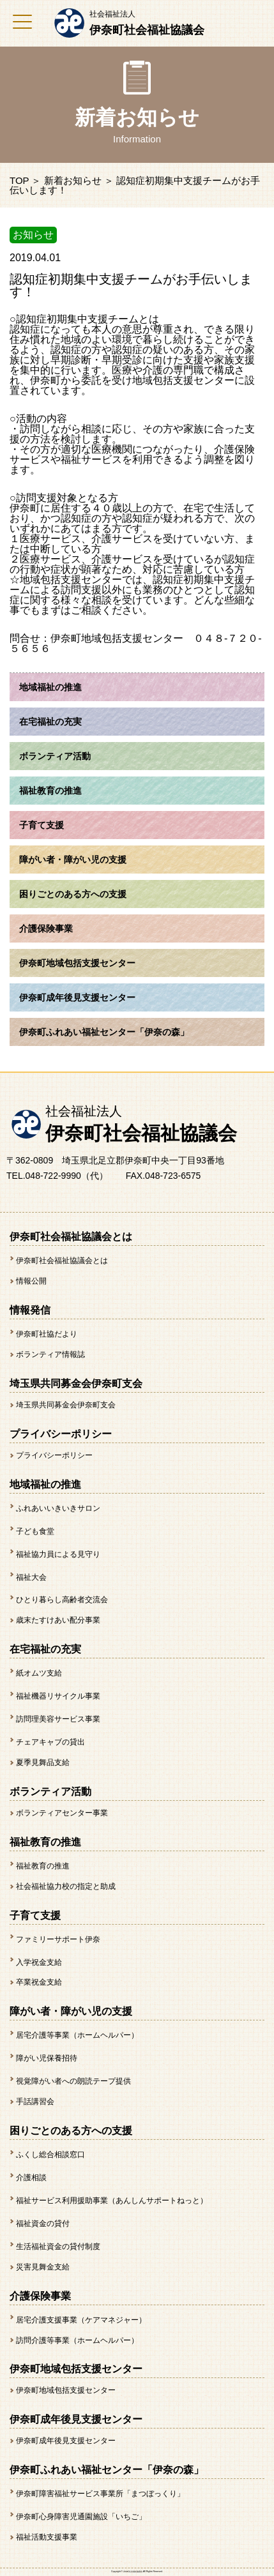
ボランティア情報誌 (50, 1354)
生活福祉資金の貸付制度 (58, 2246)
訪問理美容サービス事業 (58, 1719)
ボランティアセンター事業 (62, 1813)
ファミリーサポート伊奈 (58, 1939)
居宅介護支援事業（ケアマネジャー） (81, 2320)
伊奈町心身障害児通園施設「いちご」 (81, 2516)
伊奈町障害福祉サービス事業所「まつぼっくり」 (100, 2493)
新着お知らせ (73, 180)
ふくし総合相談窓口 (50, 2154)
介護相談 (31, 2177)
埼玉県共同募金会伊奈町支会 (66, 1405)
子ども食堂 (35, 1531)
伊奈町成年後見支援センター (66, 2440)
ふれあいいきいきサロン (58, 1508)
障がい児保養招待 (46, 2058)
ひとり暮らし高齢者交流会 (62, 1599)
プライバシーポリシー (54, 1455)
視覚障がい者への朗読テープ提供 (73, 2081)
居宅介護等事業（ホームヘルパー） (77, 2035)
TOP (19, 180)
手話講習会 (35, 2101)
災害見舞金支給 (43, 2267)
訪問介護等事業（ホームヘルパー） (77, 2340)
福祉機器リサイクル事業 (58, 1696)
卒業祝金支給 (39, 1982)
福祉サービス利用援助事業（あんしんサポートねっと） (112, 2200)
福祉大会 (31, 1577)
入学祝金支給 (39, 1962)
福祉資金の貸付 (43, 2223)
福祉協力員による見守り (58, 1554)
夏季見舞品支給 (43, 1762)
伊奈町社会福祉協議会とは (62, 1260)
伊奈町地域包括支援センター (66, 2390)
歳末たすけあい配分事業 (58, 1620)
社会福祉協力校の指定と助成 (66, 1886)
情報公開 (31, 1281)
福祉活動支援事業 (46, 2537)
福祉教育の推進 (43, 1866)
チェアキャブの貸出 (50, 1742)
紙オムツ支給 (39, 1673)
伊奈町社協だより (46, 1334)
